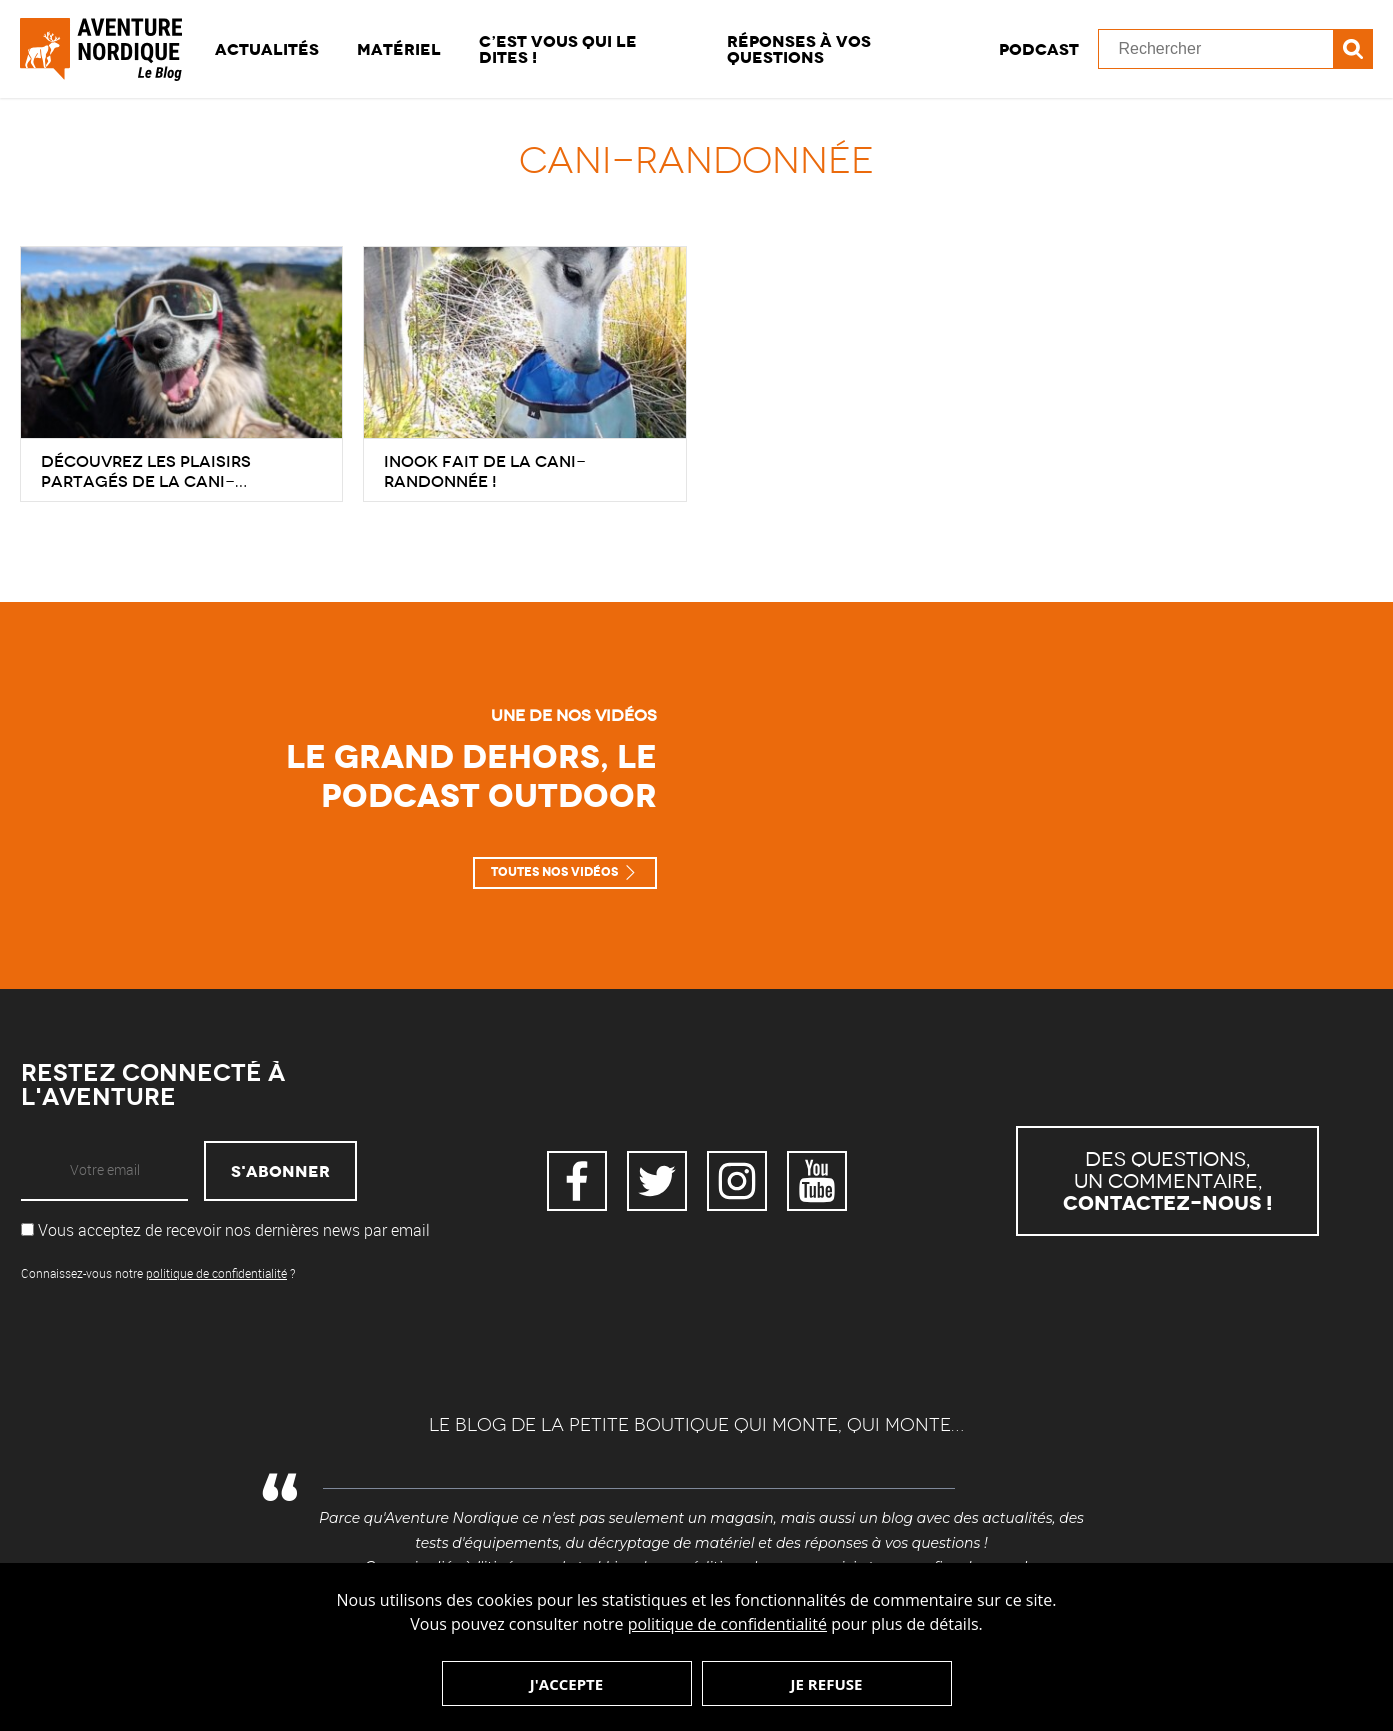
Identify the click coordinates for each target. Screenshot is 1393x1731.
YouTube (817, 1181)
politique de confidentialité (727, 1624)
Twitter (657, 1181)
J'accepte (566, 1684)
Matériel (399, 49)
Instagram (737, 1181)
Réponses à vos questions (799, 49)
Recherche (1353, 49)
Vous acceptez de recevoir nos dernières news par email (225, 1230)
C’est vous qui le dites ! (558, 49)
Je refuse (827, 1684)
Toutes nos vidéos (554, 872)
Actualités (267, 49)
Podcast (1039, 49)
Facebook (577, 1181)
